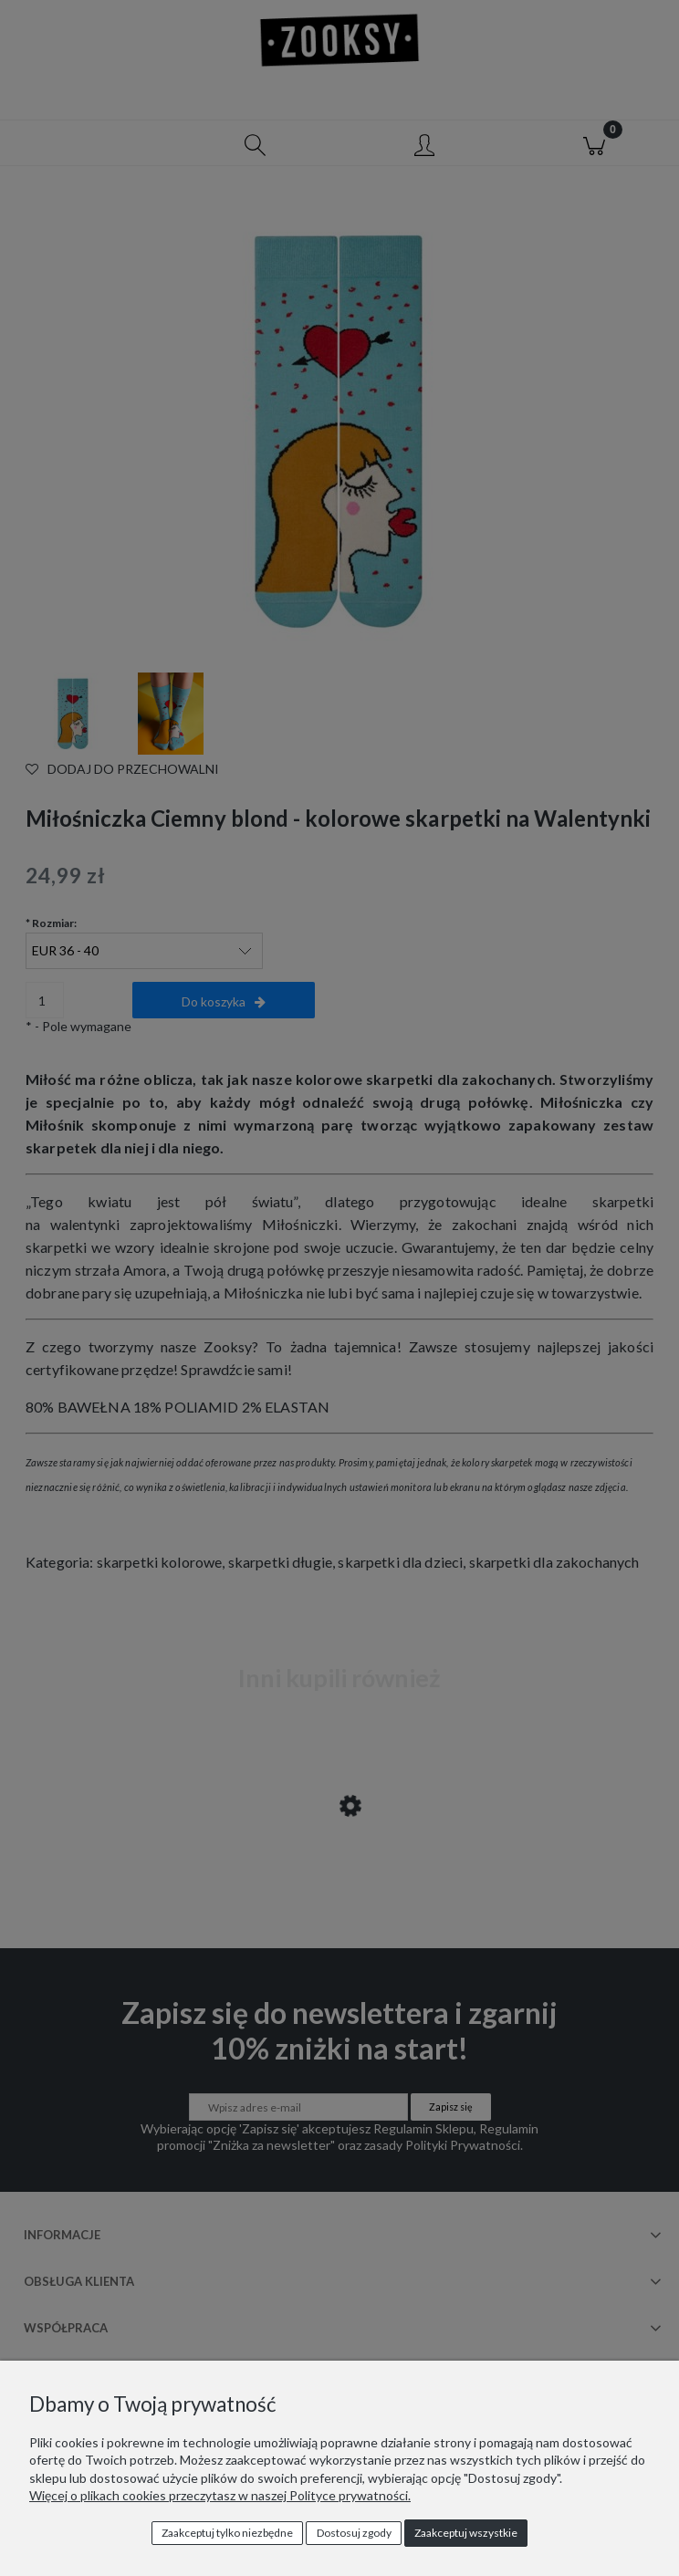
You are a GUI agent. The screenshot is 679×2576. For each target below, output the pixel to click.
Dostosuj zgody (354, 2532)
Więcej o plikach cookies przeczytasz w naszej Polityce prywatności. (220, 2495)
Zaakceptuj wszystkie (465, 2532)
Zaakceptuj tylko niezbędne (227, 2532)
